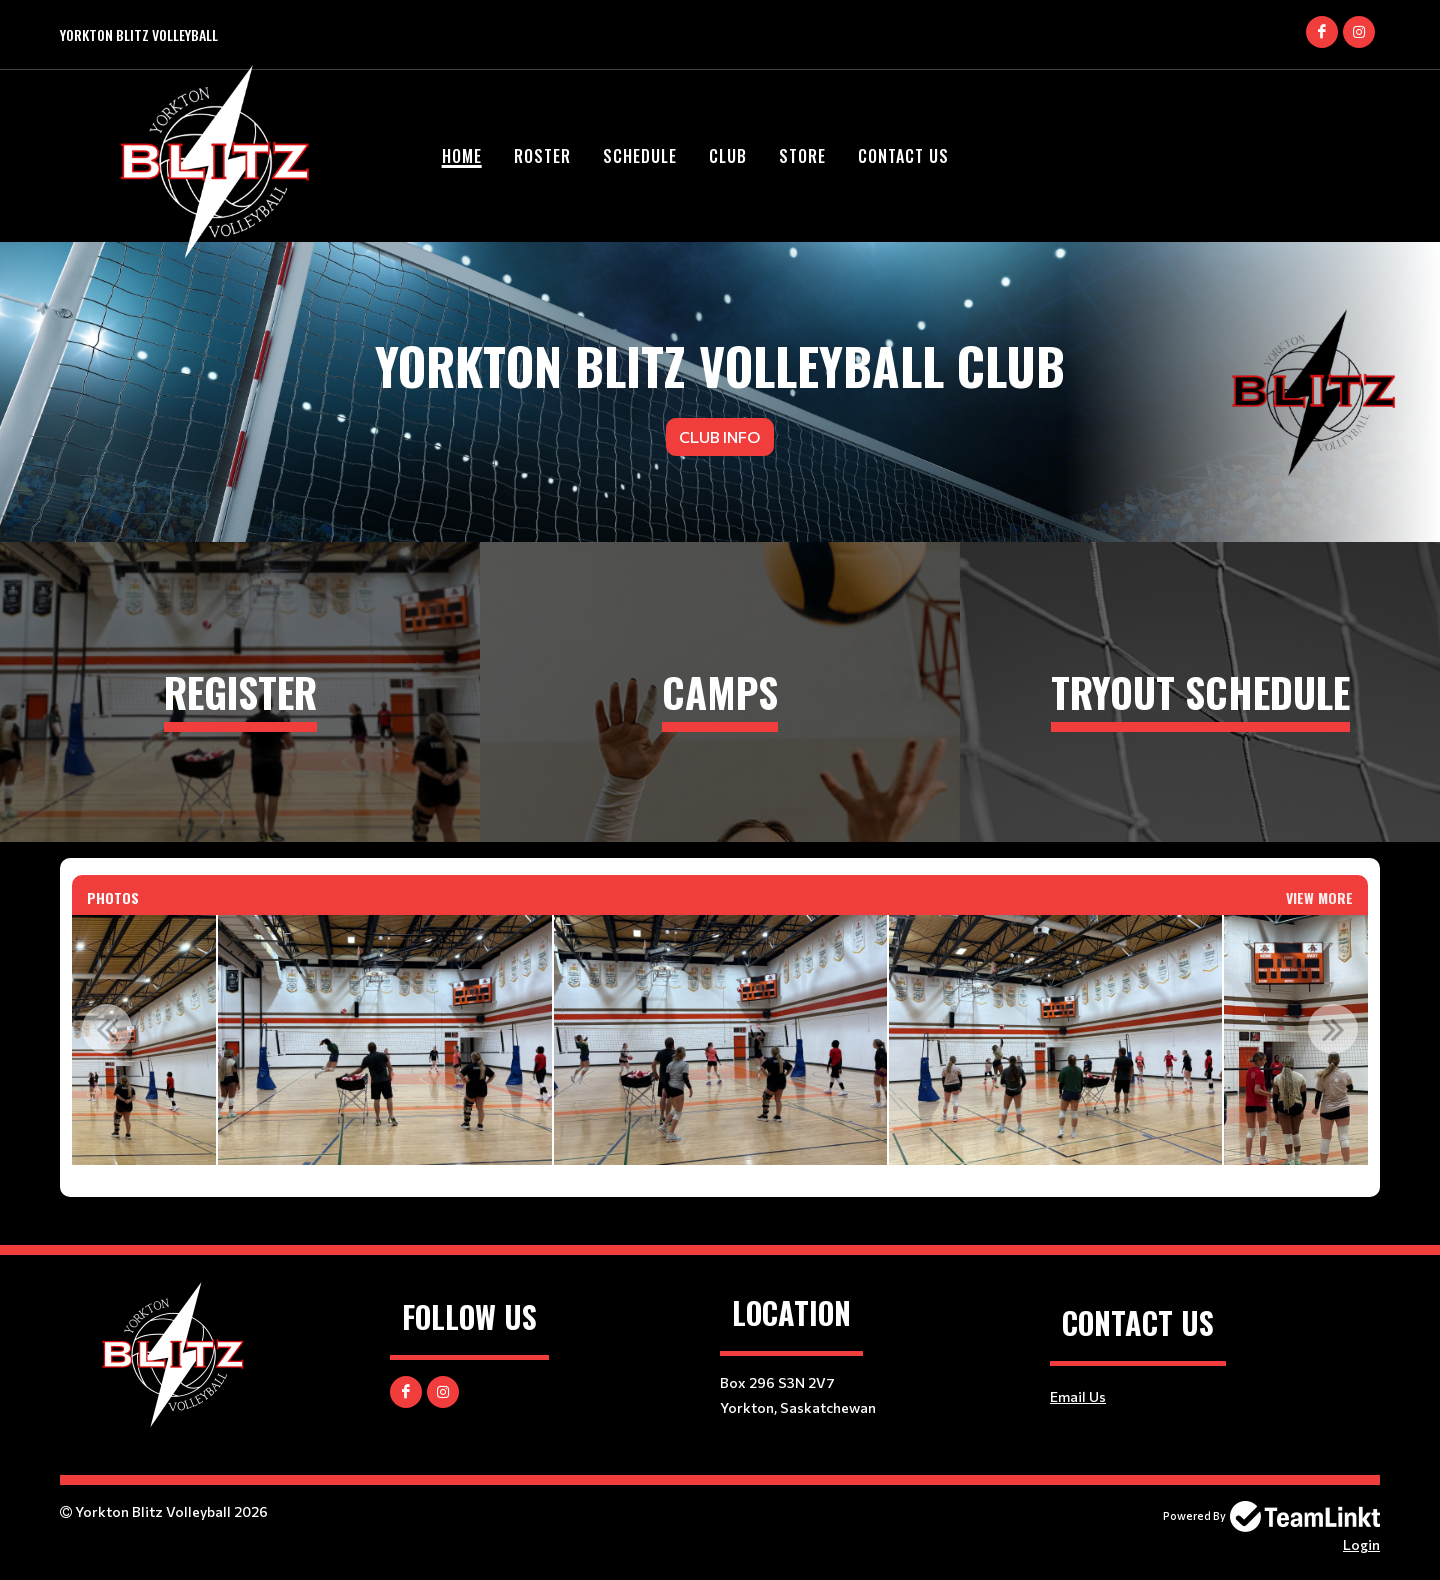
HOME (462, 156)
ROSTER (542, 156)
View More (1319, 897)
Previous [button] (107, 1029)
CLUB (728, 156)
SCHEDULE (640, 156)
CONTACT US (903, 156)
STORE (802, 156)
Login (1361, 1544)
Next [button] (1333, 1029)
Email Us (1078, 1396)
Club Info (720, 436)
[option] (384, 1040)
